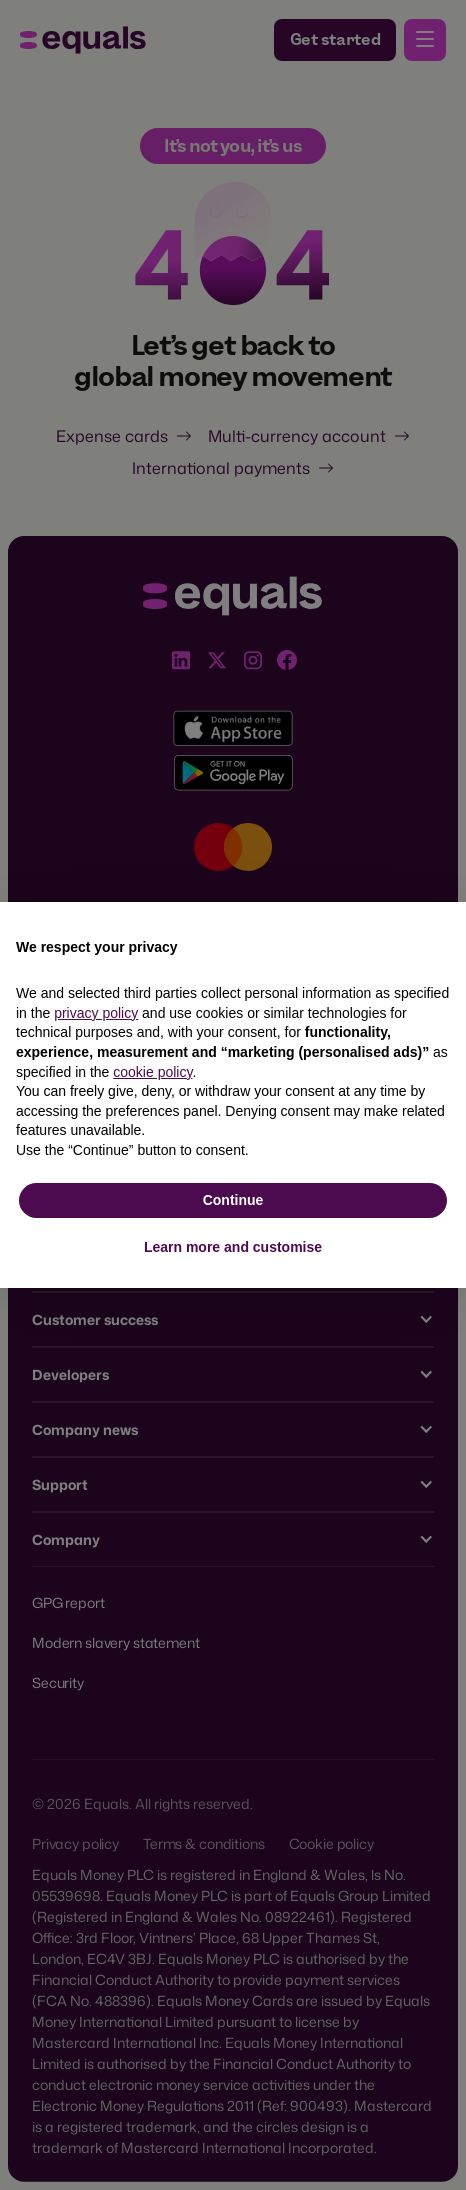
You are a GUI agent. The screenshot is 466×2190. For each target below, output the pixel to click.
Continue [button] (233, 1200)
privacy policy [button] (96, 1013)
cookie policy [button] (152, 1072)
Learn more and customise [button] (233, 1247)
